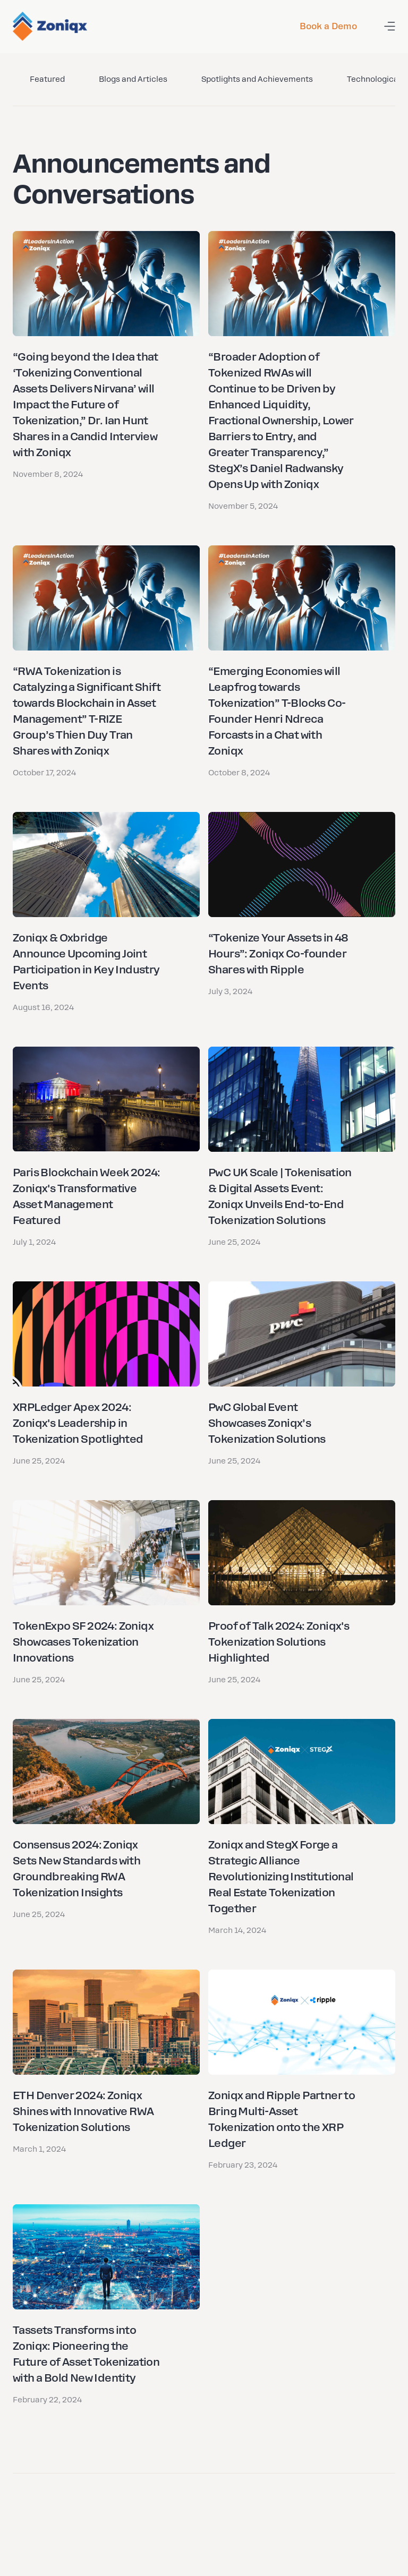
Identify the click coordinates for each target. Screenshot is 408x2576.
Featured (47, 79)
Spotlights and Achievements (257, 79)
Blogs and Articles (133, 79)
